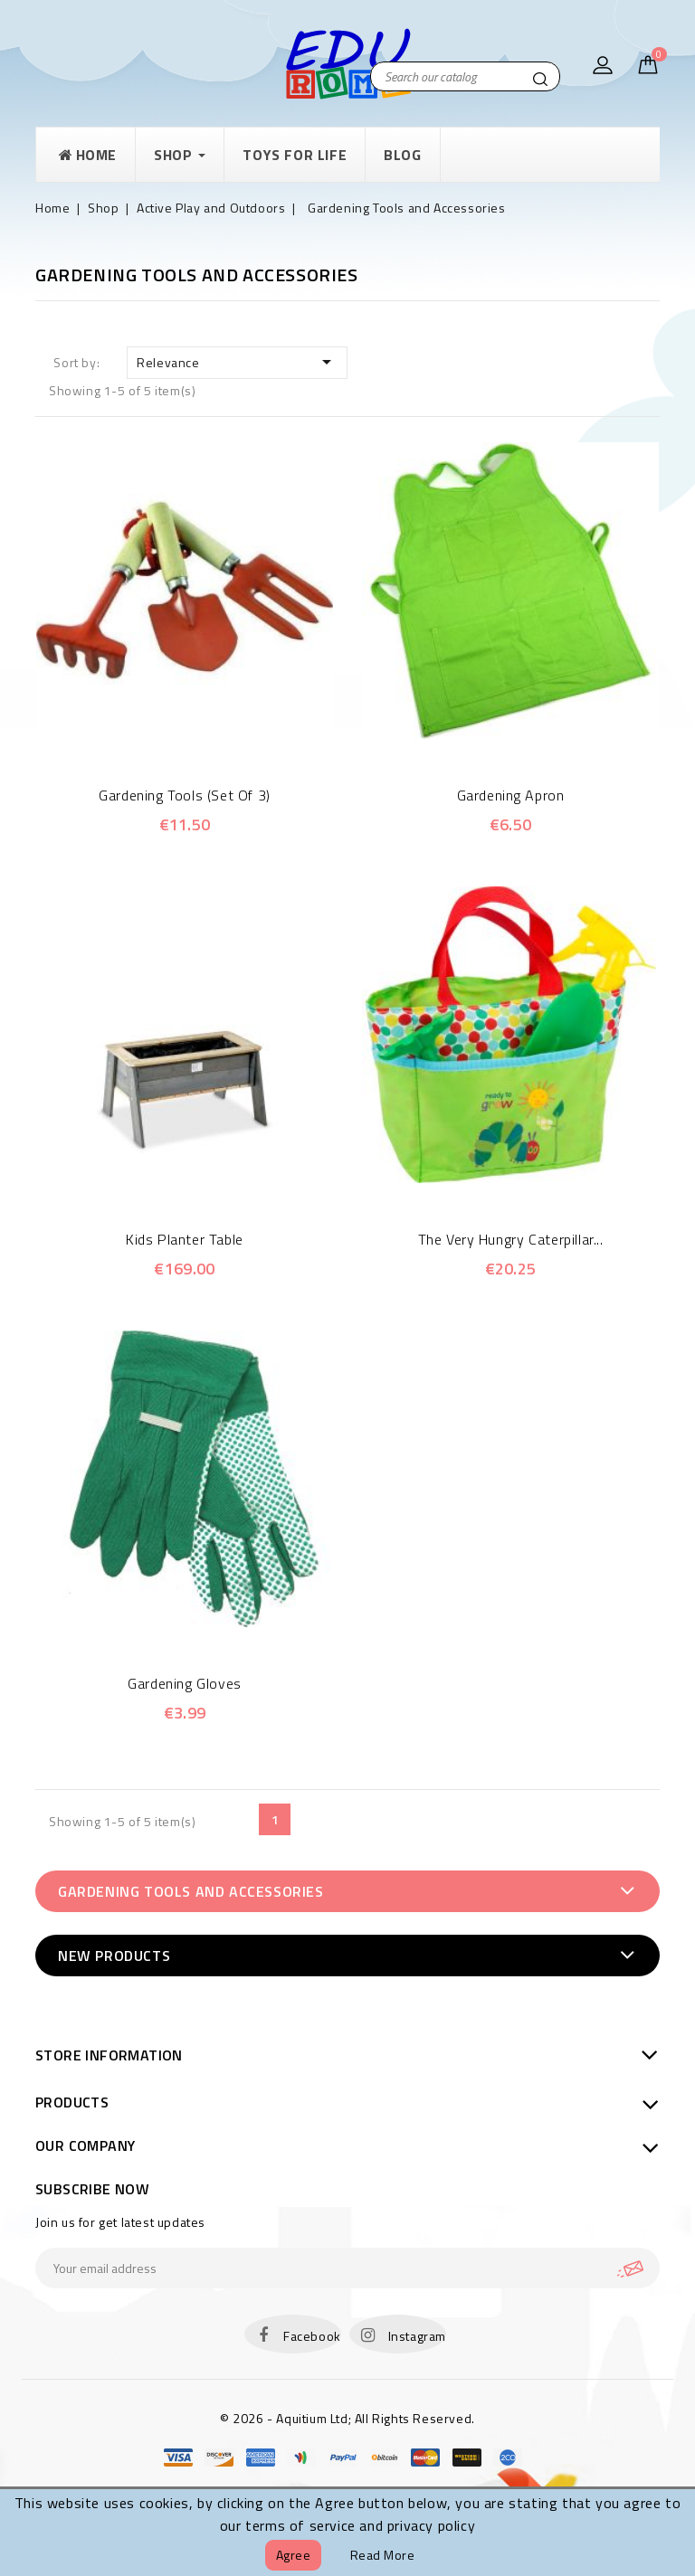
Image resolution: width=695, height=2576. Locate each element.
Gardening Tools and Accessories (191, 1891)
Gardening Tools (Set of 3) (185, 795)
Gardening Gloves (185, 1683)
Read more (382, 2554)
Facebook (312, 2335)
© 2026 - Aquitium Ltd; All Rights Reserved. (347, 2418)
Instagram (417, 2335)
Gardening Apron (511, 795)
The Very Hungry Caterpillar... (511, 1239)
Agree (293, 2554)
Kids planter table (184, 1239)
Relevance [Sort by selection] (237, 362)
